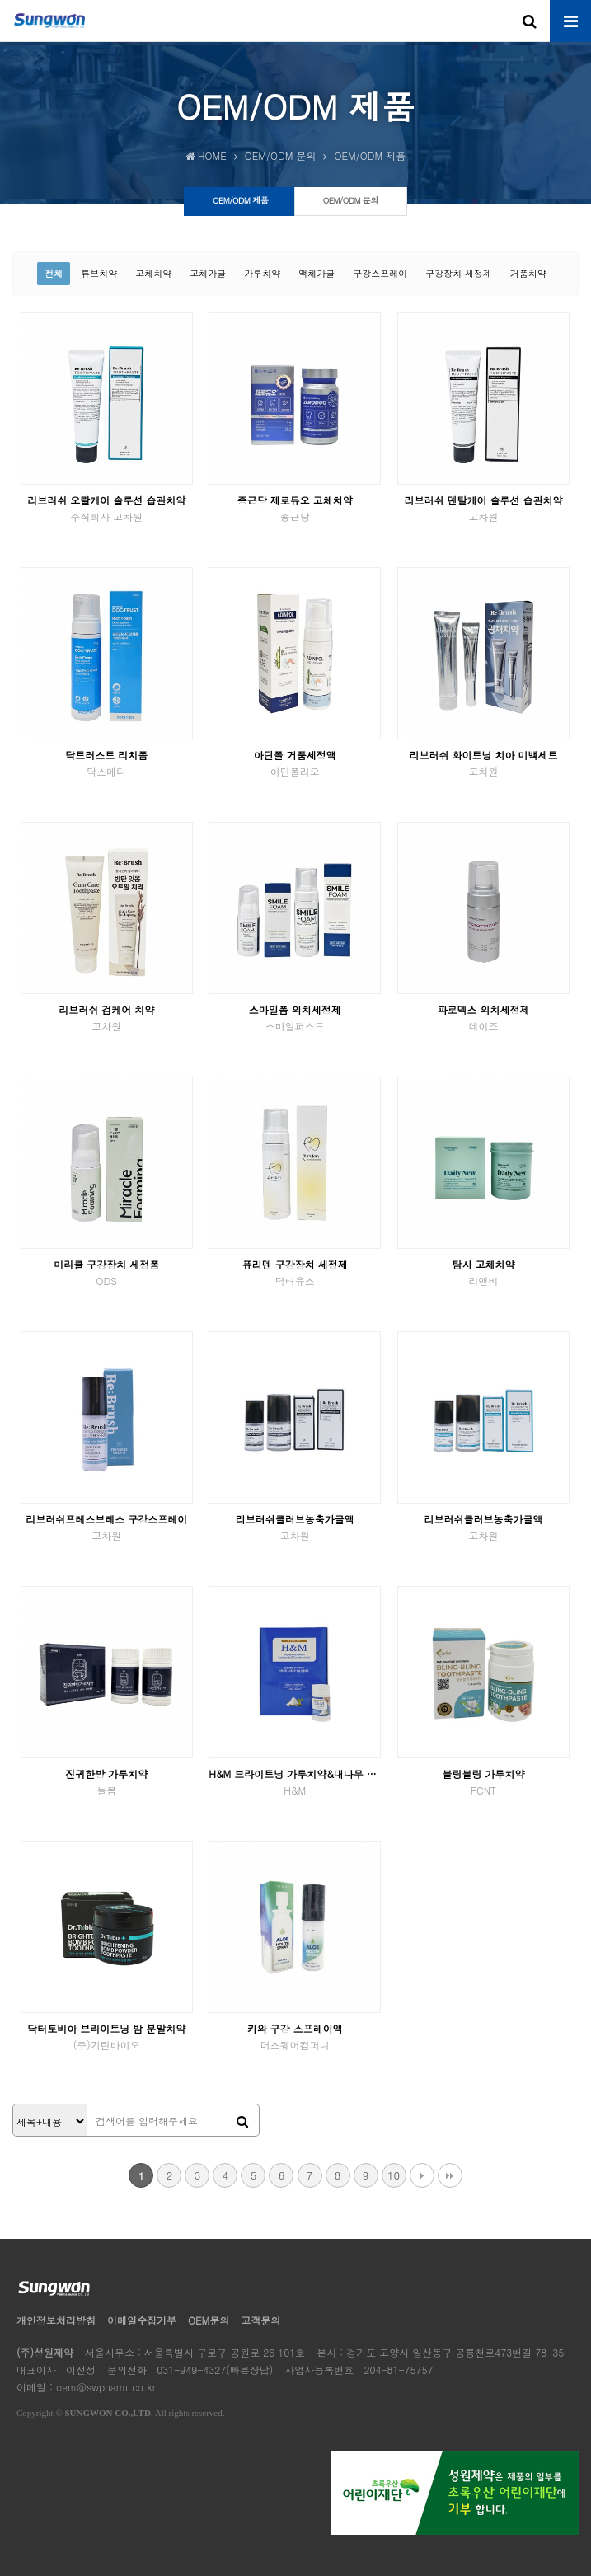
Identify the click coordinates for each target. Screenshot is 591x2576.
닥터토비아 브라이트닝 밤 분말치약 (107, 2036)
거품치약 (528, 273)
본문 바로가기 (0, 0)
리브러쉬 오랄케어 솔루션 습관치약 (107, 508)
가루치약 (262, 273)
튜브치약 (99, 273)
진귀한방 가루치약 (107, 1782)
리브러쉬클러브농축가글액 (295, 1527)
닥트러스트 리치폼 (107, 763)
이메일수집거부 (141, 2320)
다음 (422, 2175)
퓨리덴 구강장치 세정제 (295, 1272)
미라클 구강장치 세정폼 (107, 1272)
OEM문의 (208, 2320)
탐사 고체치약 (483, 1272)
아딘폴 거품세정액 (295, 763)
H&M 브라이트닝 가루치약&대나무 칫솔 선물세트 (295, 1782)
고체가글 (208, 273)
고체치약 (153, 273)
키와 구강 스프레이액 (295, 2036)
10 (393, 2175)
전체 (54, 273)
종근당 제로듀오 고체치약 (295, 508)
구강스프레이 (380, 273)
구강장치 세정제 (458, 273)
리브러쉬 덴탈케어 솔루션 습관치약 (483, 508)
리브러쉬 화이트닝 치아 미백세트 (483, 763)
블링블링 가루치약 (483, 1782)
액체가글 (316, 273)
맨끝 (450, 2175)
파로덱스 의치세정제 (483, 1017)
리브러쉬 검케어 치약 (107, 1017)
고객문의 (260, 2320)
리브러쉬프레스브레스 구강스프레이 (107, 1527)
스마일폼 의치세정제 (295, 1017)
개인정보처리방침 (56, 2320)
